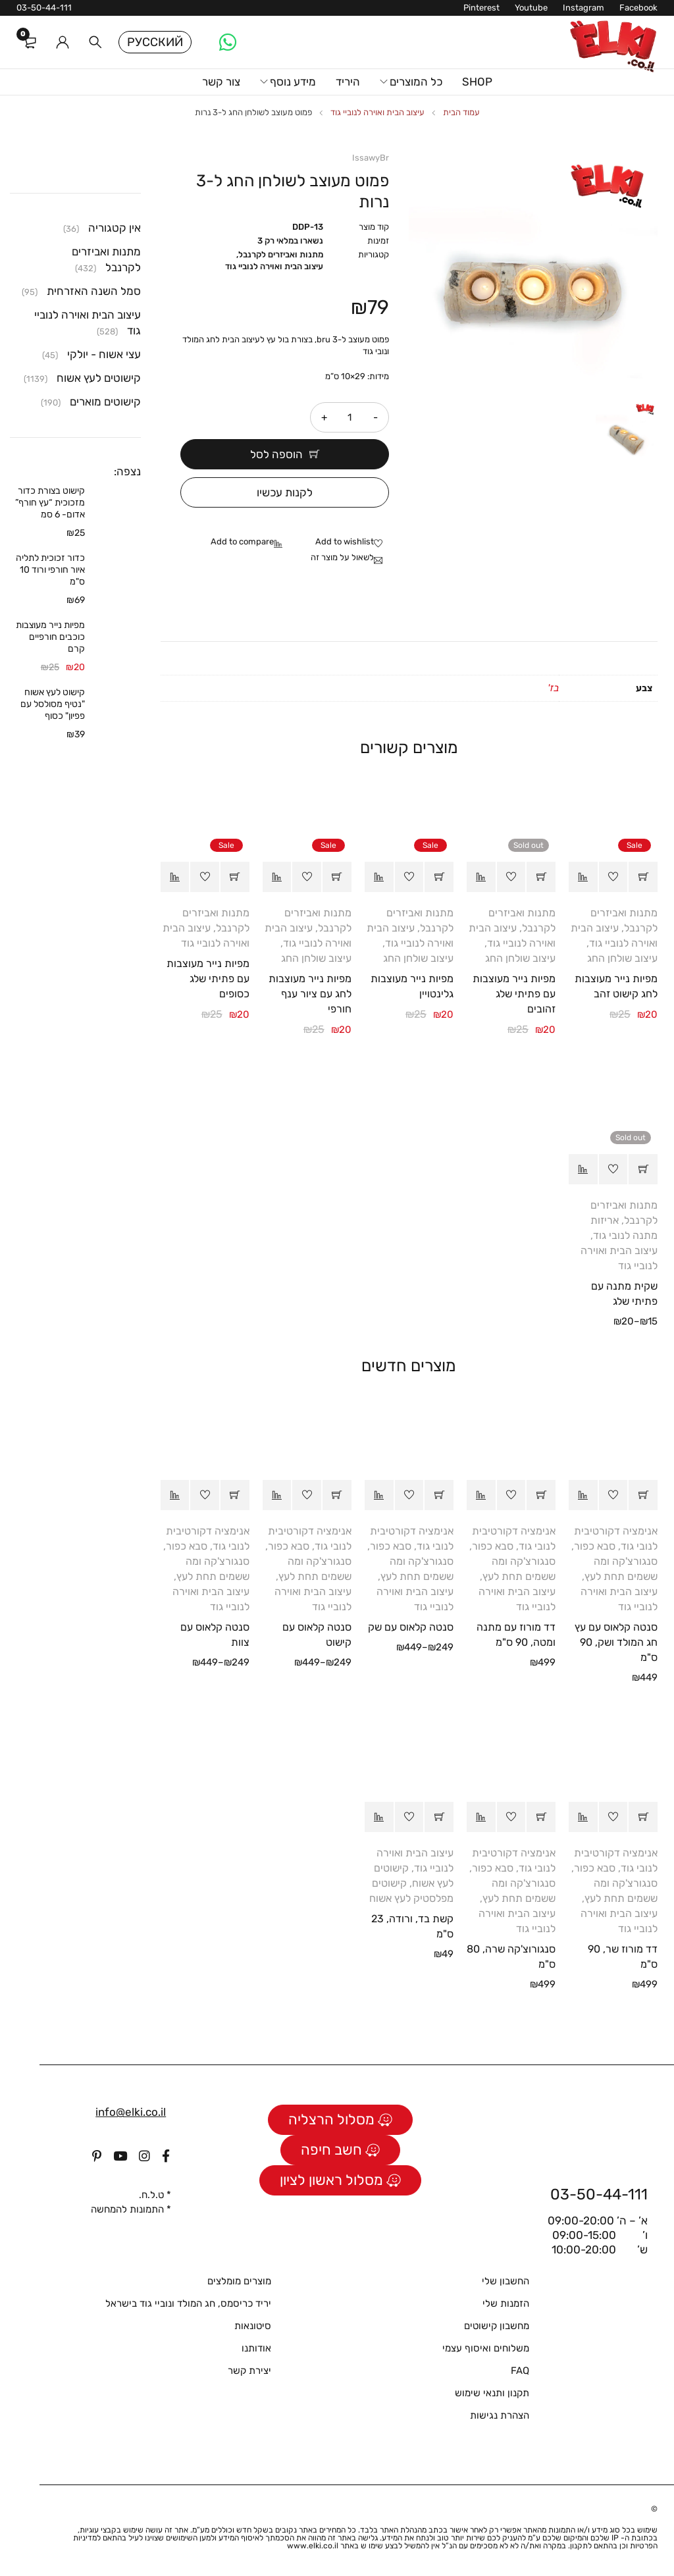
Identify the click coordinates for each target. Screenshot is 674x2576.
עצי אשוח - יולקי (104, 354)
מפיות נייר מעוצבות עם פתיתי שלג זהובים (514, 993)
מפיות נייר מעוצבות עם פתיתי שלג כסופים (208, 978)
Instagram (583, 8)
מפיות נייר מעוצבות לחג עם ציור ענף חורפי (310, 993)
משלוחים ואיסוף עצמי (485, 2348)
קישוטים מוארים (105, 401)
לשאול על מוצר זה (342, 557)
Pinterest (481, 8)
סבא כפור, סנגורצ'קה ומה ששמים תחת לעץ (614, 1561)
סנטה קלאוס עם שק (411, 1627)
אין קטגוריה (114, 227)
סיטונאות (252, 2326)
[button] (643, 877)
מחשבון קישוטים (496, 2326)
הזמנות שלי (505, 2303)
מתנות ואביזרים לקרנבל (280, 254)
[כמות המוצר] (349, 417)
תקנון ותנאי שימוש (492, 2393)
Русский (155, 42)
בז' (553, 688)
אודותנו (256, 2348)
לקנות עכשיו (285, 492)
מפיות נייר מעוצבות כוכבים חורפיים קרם (50, 636)
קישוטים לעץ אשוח (99, 377)
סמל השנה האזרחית (94, 291)
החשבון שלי (505, 2281)
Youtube (531, 8)
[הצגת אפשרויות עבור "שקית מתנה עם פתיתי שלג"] (643, 1169)
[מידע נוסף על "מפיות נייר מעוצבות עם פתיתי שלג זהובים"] (541, 877)
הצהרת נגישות (499, 2415)
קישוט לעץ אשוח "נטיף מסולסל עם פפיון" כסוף (52, 704)
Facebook (638, 8)
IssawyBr (370, 158)
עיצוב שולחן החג (622, 958)
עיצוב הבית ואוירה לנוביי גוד (377, 112)
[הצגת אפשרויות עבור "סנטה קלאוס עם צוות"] (234, 1495)
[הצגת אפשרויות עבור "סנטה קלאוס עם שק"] (439, 1495)
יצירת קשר (249, 2371)
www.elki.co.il (312, 2545)
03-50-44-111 (44, 8)
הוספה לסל (276, 454)
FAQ (520, 2371)
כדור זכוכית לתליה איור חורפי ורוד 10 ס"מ (50, 569)
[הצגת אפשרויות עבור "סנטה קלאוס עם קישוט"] (337, 1495)
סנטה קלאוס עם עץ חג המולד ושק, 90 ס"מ (616, 1642)
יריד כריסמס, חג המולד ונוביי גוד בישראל (188, 2303)
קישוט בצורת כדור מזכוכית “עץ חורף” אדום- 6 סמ (50, 502)
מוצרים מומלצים (239, 2281)
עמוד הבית (461, 112)
